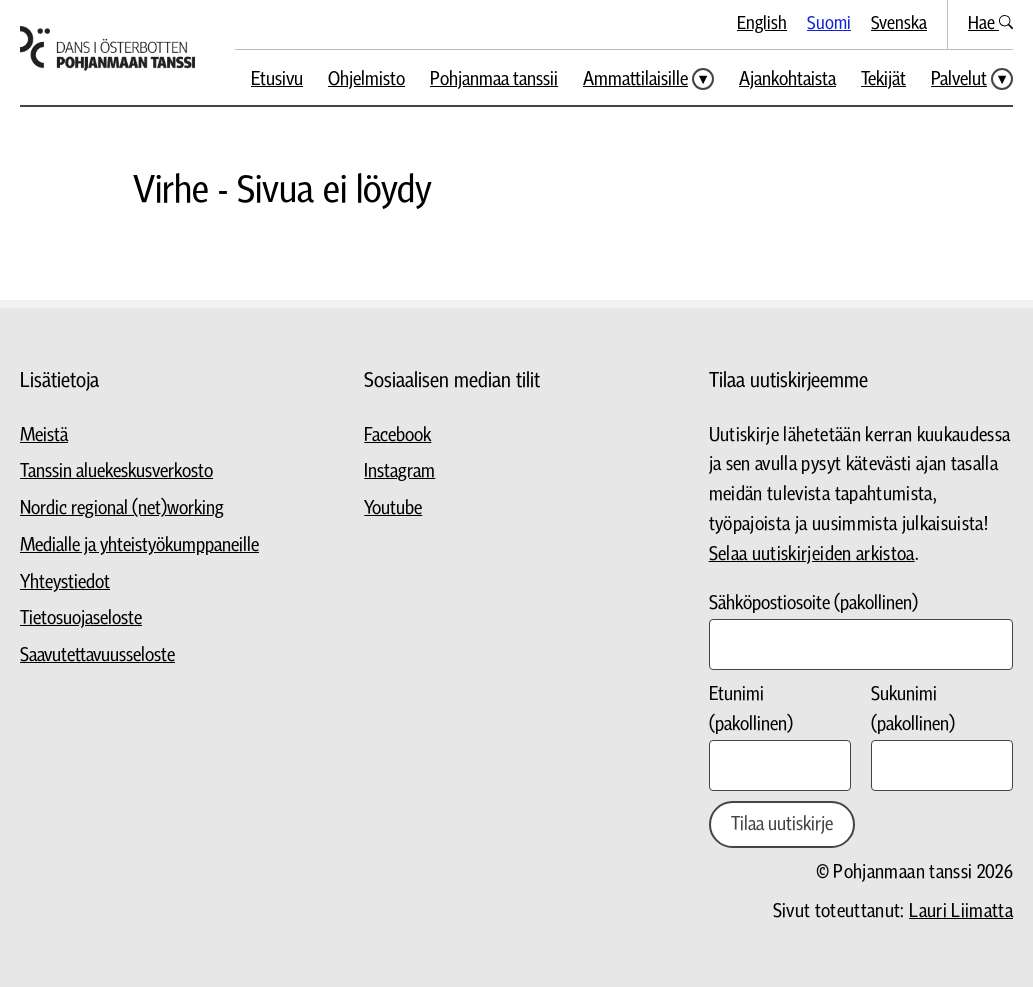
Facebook (397, 435)
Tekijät (883, 79)
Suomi (829, 23)
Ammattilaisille (635, 79)
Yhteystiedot (65, 582)
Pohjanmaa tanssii (494, 79)
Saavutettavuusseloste (97, 655)
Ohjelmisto (366, 79)
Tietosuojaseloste (81, 618)
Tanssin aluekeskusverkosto (116, 471)
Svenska (899, 23)
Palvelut (959, 79)
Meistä (44, 435)
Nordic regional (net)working (122, 508)
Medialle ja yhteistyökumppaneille (139, 545)
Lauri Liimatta (961, 911)
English (762, 23)
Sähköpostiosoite (813, 603)
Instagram (399, 471)
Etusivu (277, 79)
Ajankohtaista (787, 79)
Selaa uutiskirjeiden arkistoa (812, 554)
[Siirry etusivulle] (107, 48)
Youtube (393, 508)
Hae (990, 23)
